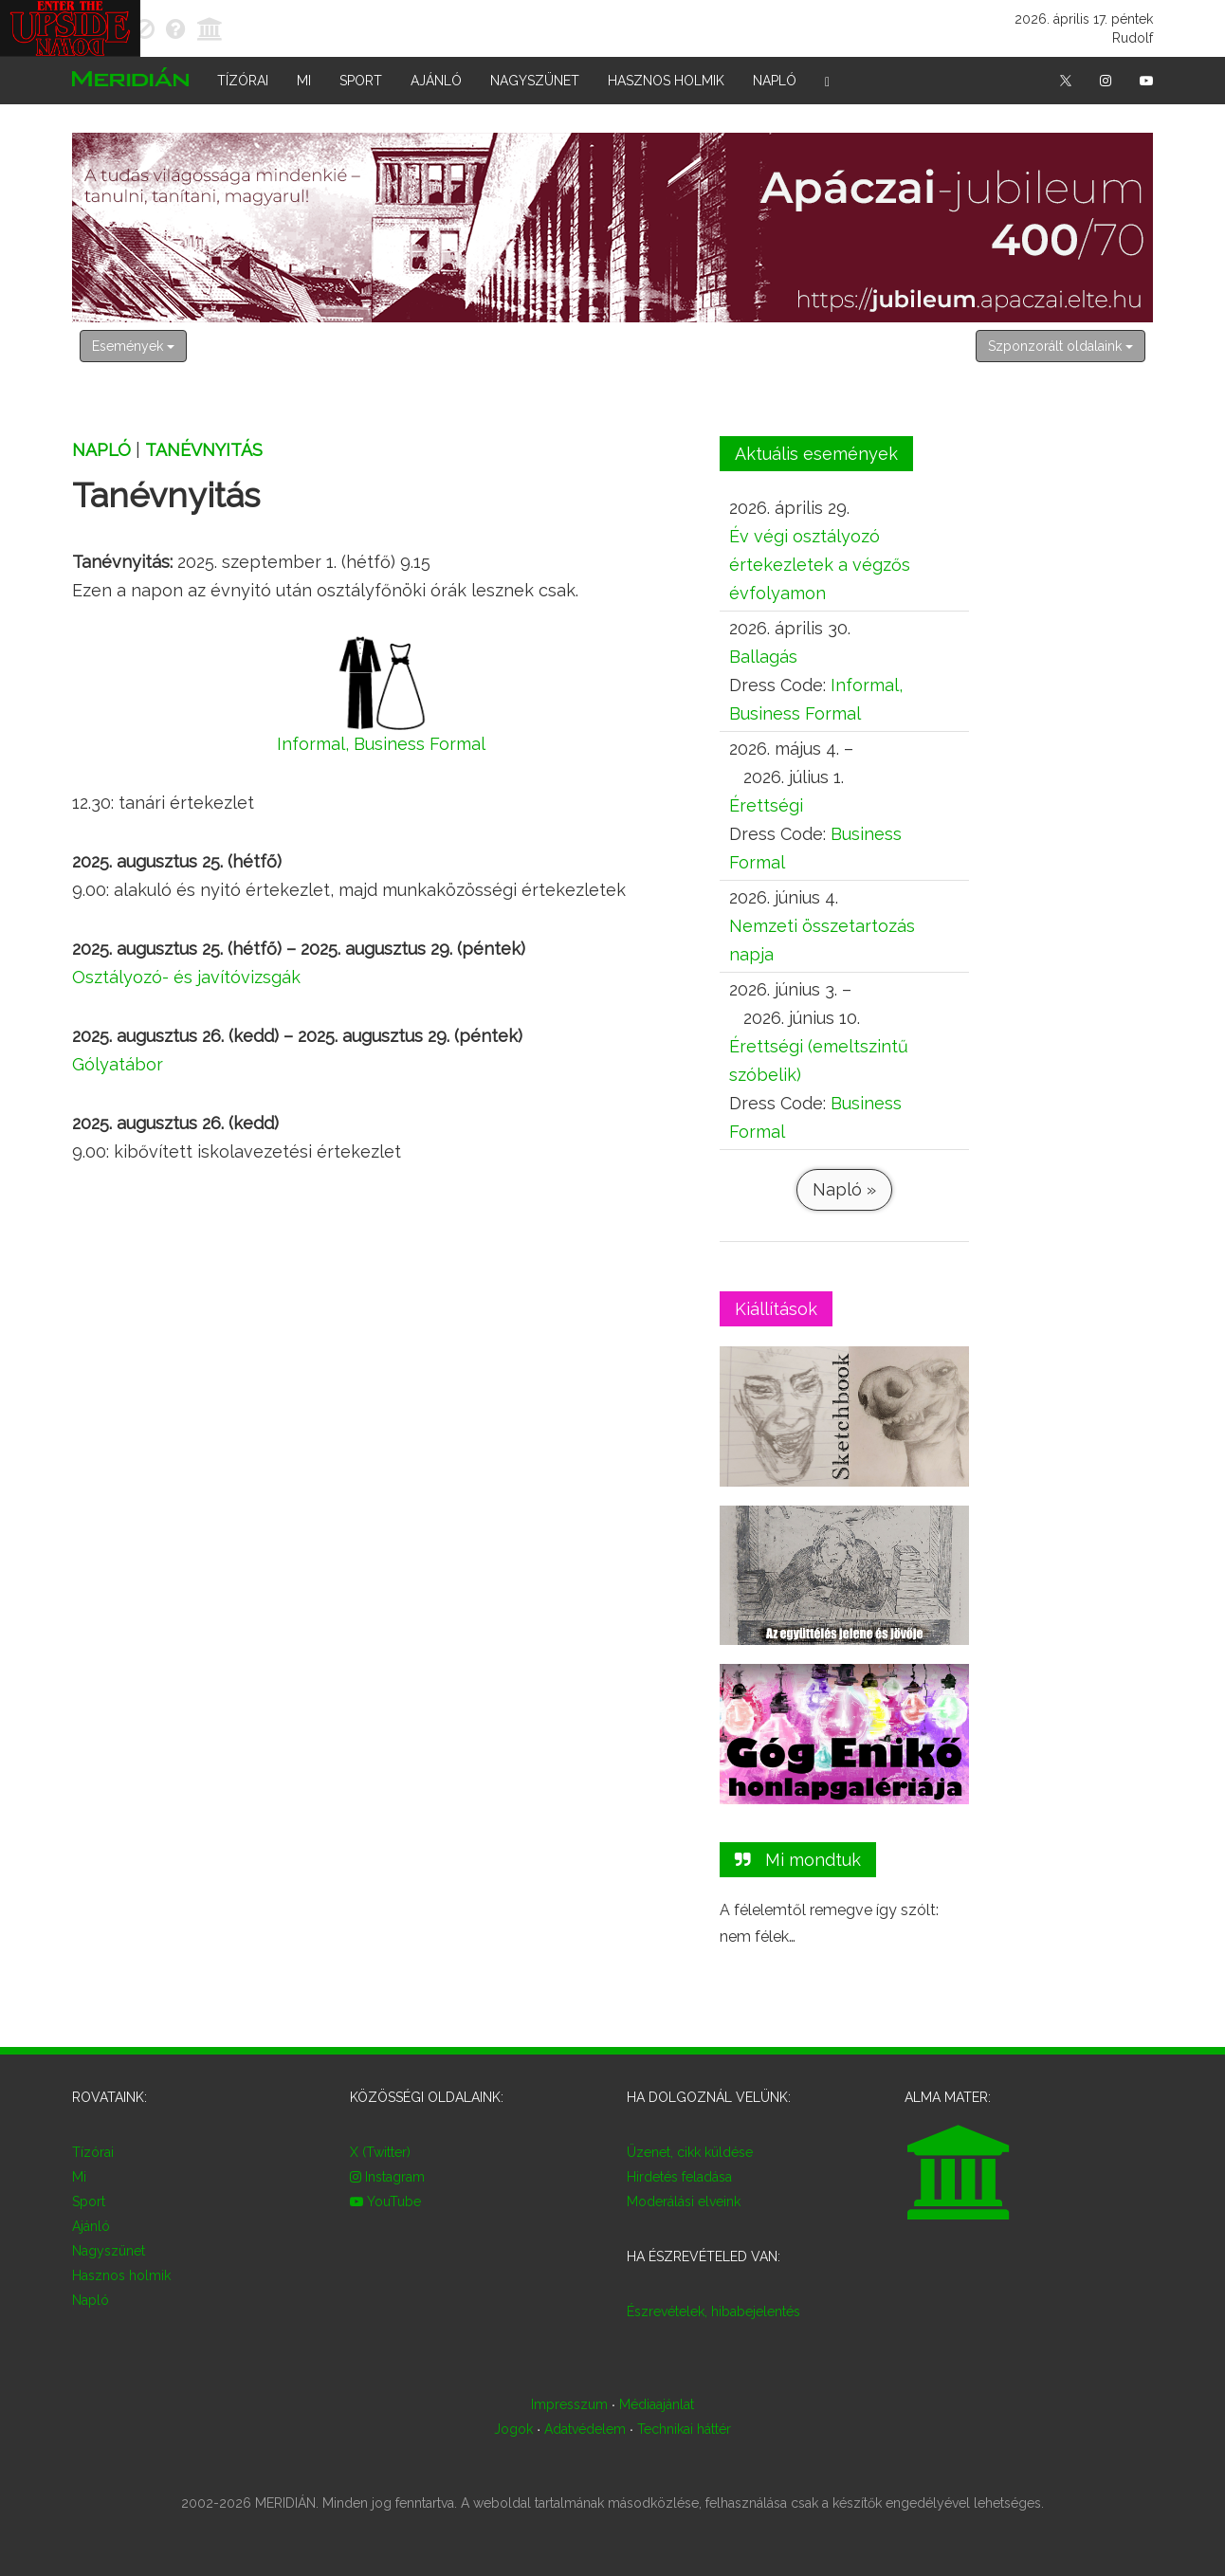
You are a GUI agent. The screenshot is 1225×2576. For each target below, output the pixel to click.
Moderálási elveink (683, 2201)
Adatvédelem (585, 2429)
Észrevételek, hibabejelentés (713, 2311)
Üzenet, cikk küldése (690, 2152)
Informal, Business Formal (381, 744)
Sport (360, 80)
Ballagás (763, 657)
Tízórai (242, 80)
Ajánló (436, 80)
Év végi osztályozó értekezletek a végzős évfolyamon (819, 564)
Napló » (843, 1189)
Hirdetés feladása (679, 2176)
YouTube (385, 2201)
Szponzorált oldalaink (1060, 346)
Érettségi (766, 805)
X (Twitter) (380, 2152)
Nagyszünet (534, 80)
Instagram (387, 2176)
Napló (774, 80)
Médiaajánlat (656, 2404)
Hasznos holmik (666, 80)
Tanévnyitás (204, 450)
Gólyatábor (117, 1064)
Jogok (513, 2429)
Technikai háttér (684, 2429)
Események (133, 346)
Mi (304, 80)
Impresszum (569, 2404)
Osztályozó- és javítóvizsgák (186, 977)
